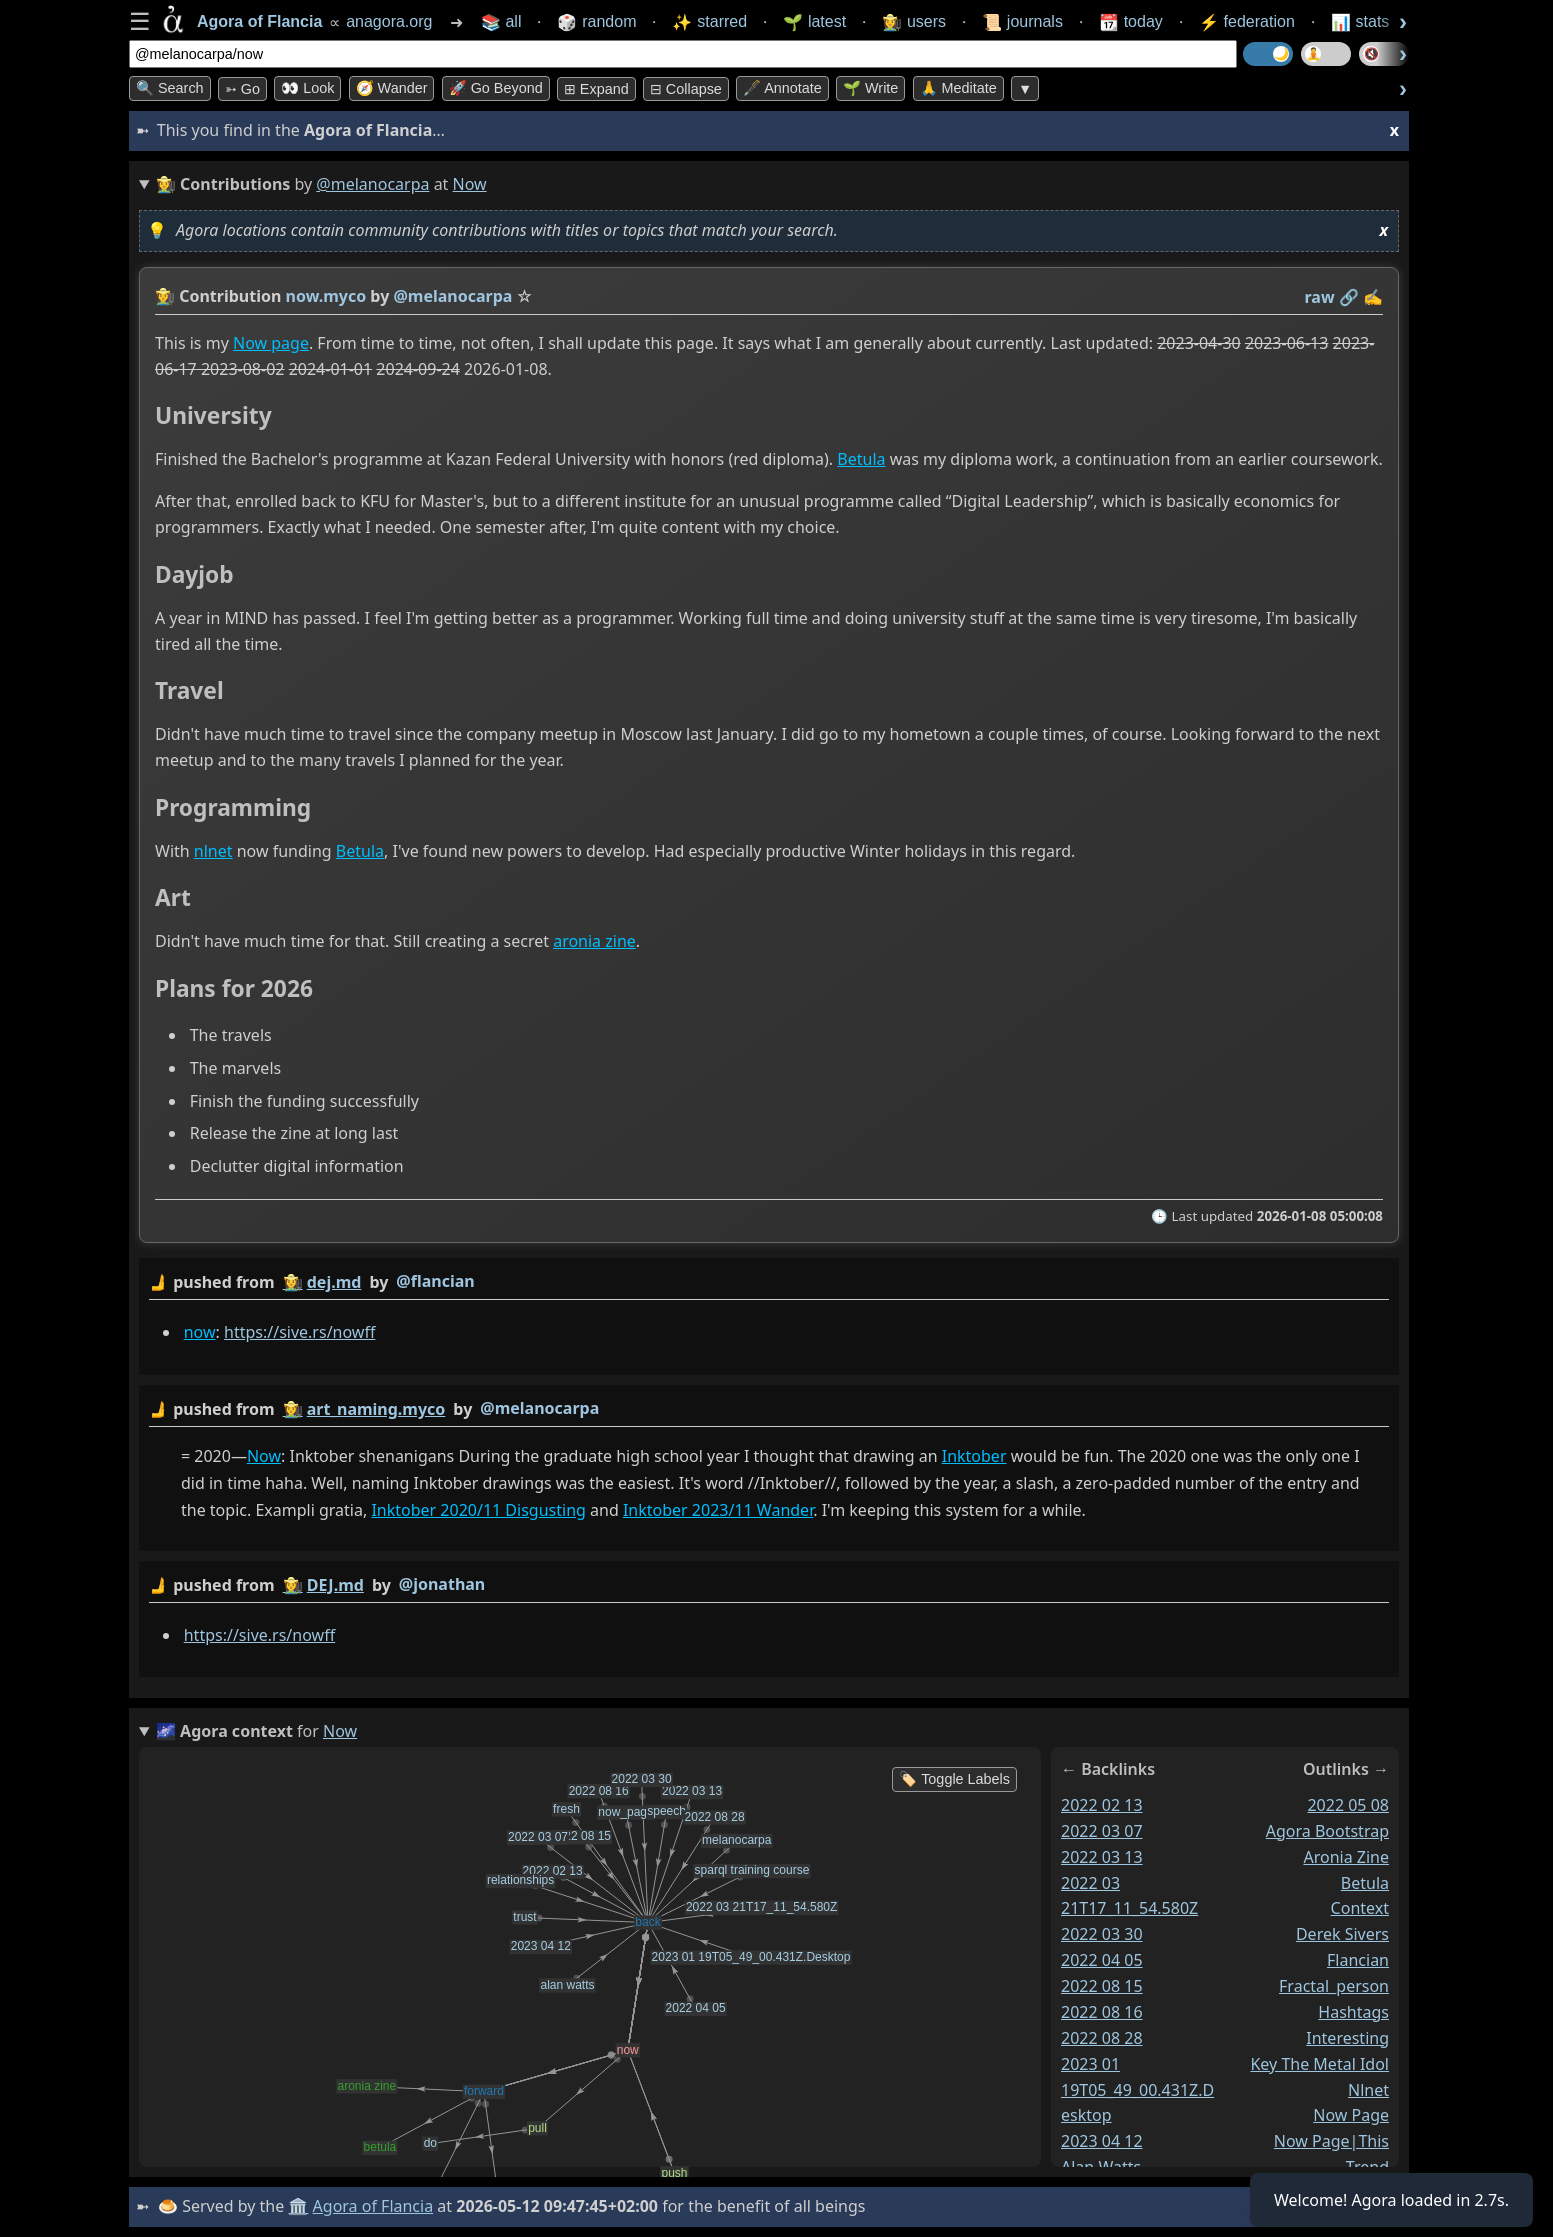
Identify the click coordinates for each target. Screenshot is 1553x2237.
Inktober (974, 1456)
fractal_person (1334, 1986)
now (200, 1332)
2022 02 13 (1102, 1805)
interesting (1347, 2038)
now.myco (326, 296)
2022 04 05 (1102, 1960)
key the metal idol (1319, 2064)
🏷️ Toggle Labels (954, 1779)
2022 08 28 (1102, 2038)
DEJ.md (335, 1585)
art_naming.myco (376, 1409)
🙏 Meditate (958, 88)
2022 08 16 (1102, 2012)
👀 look (307, 88)
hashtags (1353, 2012)
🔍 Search (170, 88)
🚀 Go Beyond (496, 88)
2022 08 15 (1102, 1986)
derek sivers (1342, 1934)
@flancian (435, 1281)
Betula (861, 460)
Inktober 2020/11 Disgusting (478, 1511)
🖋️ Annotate (782, 88)
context (1360, 1908)
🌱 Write (870, 88)
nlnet (213, 851)
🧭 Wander (392, 88)
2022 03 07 (1102, 1831)
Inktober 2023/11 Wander (718, 1511)
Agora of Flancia (373, 2206)
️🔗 (1349, 297)
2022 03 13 (1102, 1857)
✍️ (1373, 297)
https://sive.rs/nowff (299, 1332)
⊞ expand (596, 89)
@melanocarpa (372, 184)
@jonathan (442, 1584)
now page (1351, 2115)
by (769, 1282)
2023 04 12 (1102, 2141)
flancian (1358, 1960)
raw (1320, 297)
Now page (271, 343)
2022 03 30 (1102, 1934)
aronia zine (594, 941)
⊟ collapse (686, 89)
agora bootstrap (1327, 1831)
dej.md (334, 1282)
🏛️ (298, 2206)
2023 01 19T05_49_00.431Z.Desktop (1137, 2090)
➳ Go (242, 89)
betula (1365, 1882)
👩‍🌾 (165, 296)
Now (264, 1456)
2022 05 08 (1348, 1805)
